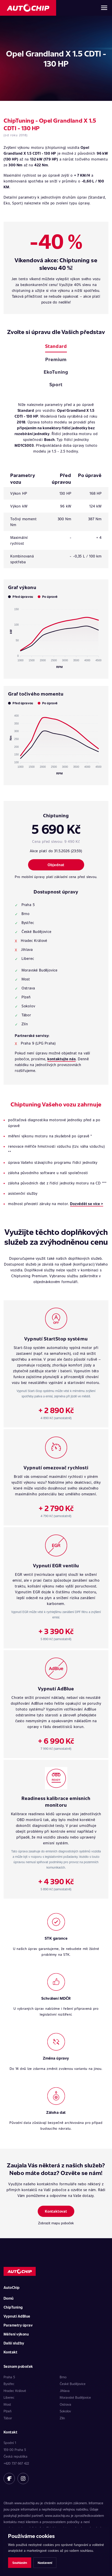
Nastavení (45, 2563)
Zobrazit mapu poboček (56, 2223)
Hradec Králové (15, 2390)
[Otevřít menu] (104, 8)
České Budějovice (73, 2383)
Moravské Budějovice (75, 2397)
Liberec (9, 2397)
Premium (56, 359)
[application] (56, 636)
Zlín (62, 2418)
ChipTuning (13, 2307)
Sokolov (65, 2411)
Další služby (14, 2343)
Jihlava (65, 2390)
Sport (55, 384)
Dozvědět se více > (86, 1203)
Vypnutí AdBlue (17, 2316)
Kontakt (10, 2352)
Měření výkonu (16, 2334)
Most (7, 2404)
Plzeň (7, 2411)
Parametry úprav (18, 2325)
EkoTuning (56, 372)
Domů (9, 2298)
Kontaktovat (56, 2211)
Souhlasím (19, 2563)
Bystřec (9, 2383)
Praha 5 (9, 2377)
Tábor (8, 2418)
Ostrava (65, 2404)
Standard (56, 346)
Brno (63, 2377)
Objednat (56, 864)
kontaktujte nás (61, 1058)
